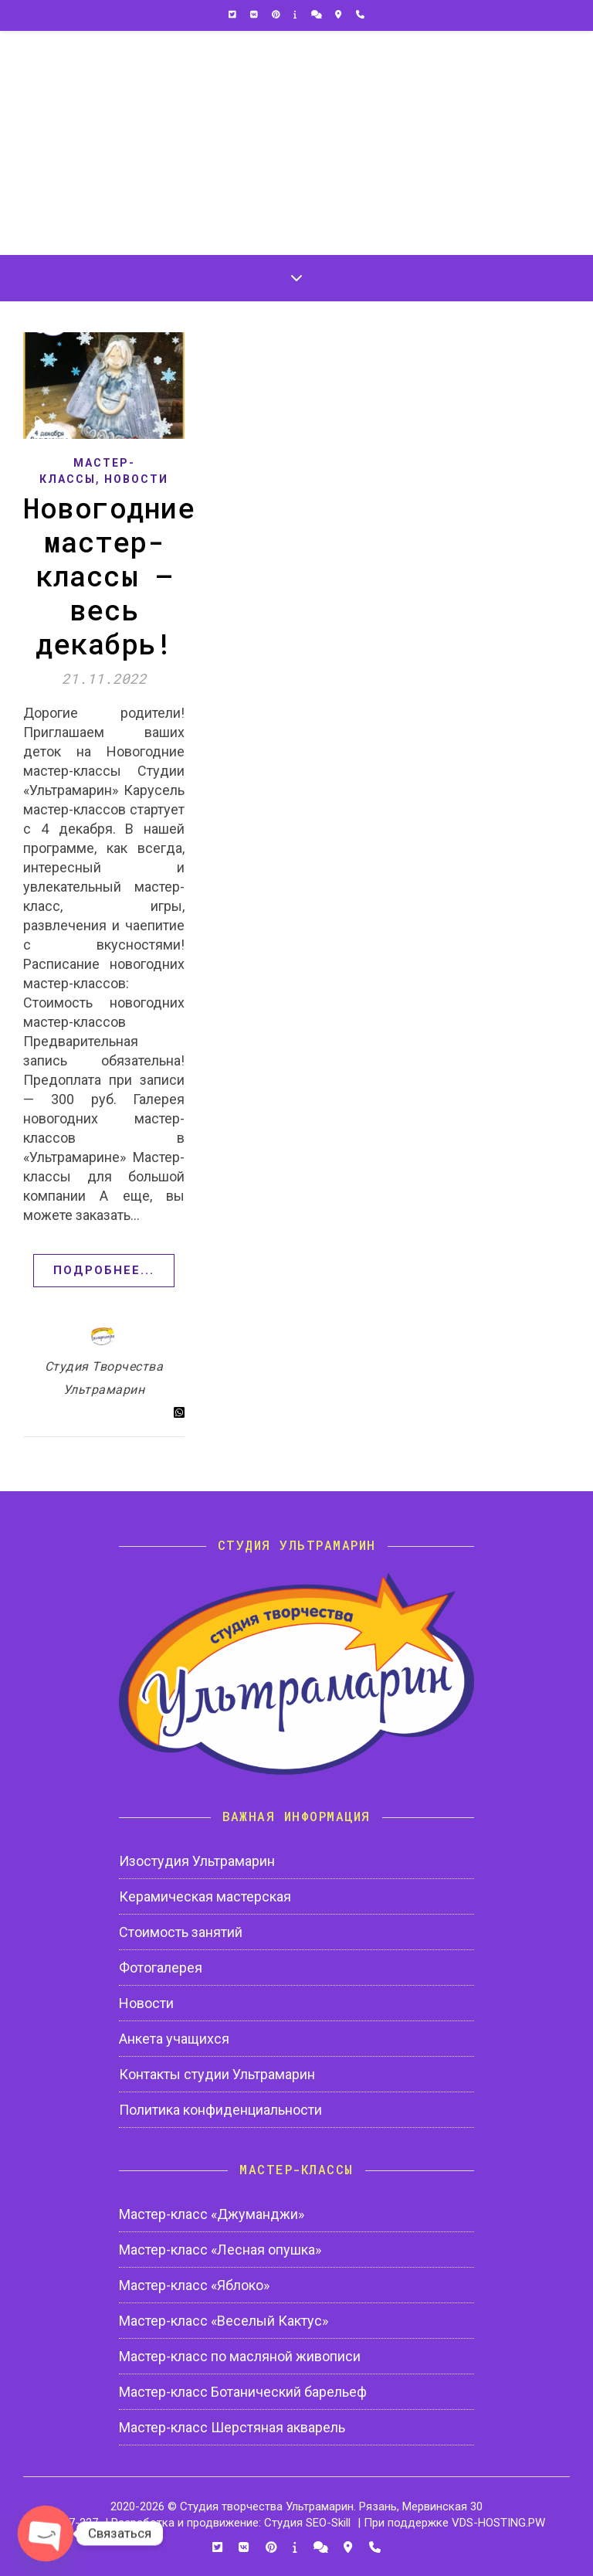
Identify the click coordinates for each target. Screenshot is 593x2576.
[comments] (317, 15)
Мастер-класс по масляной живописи (240, 2356)
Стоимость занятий (180, 1932)
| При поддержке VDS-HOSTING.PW (451, 2523)
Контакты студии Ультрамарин (217, 2074)
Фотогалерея (160, 1967)
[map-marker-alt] (339, 15)
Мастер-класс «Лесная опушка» (220, 2249)
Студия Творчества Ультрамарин (104, 1378)
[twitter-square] (234, 15)
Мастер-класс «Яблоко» (194, 2285)
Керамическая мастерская (205, 1896)
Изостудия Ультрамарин (197, 1861)
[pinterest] (277, 15)
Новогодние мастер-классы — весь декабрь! (109, 575)
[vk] (255, 15)
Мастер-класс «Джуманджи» (211, 2214)
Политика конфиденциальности (220, 2110)
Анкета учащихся (174, 2039)
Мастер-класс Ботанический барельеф (243, 2392)
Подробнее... (103, 1270)
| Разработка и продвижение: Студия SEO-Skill (228, 2523)
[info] (296, 15)
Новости (136, 479)
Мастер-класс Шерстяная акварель (232, 2427)
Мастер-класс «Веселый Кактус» (223, 2321)
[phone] (360, 15)
